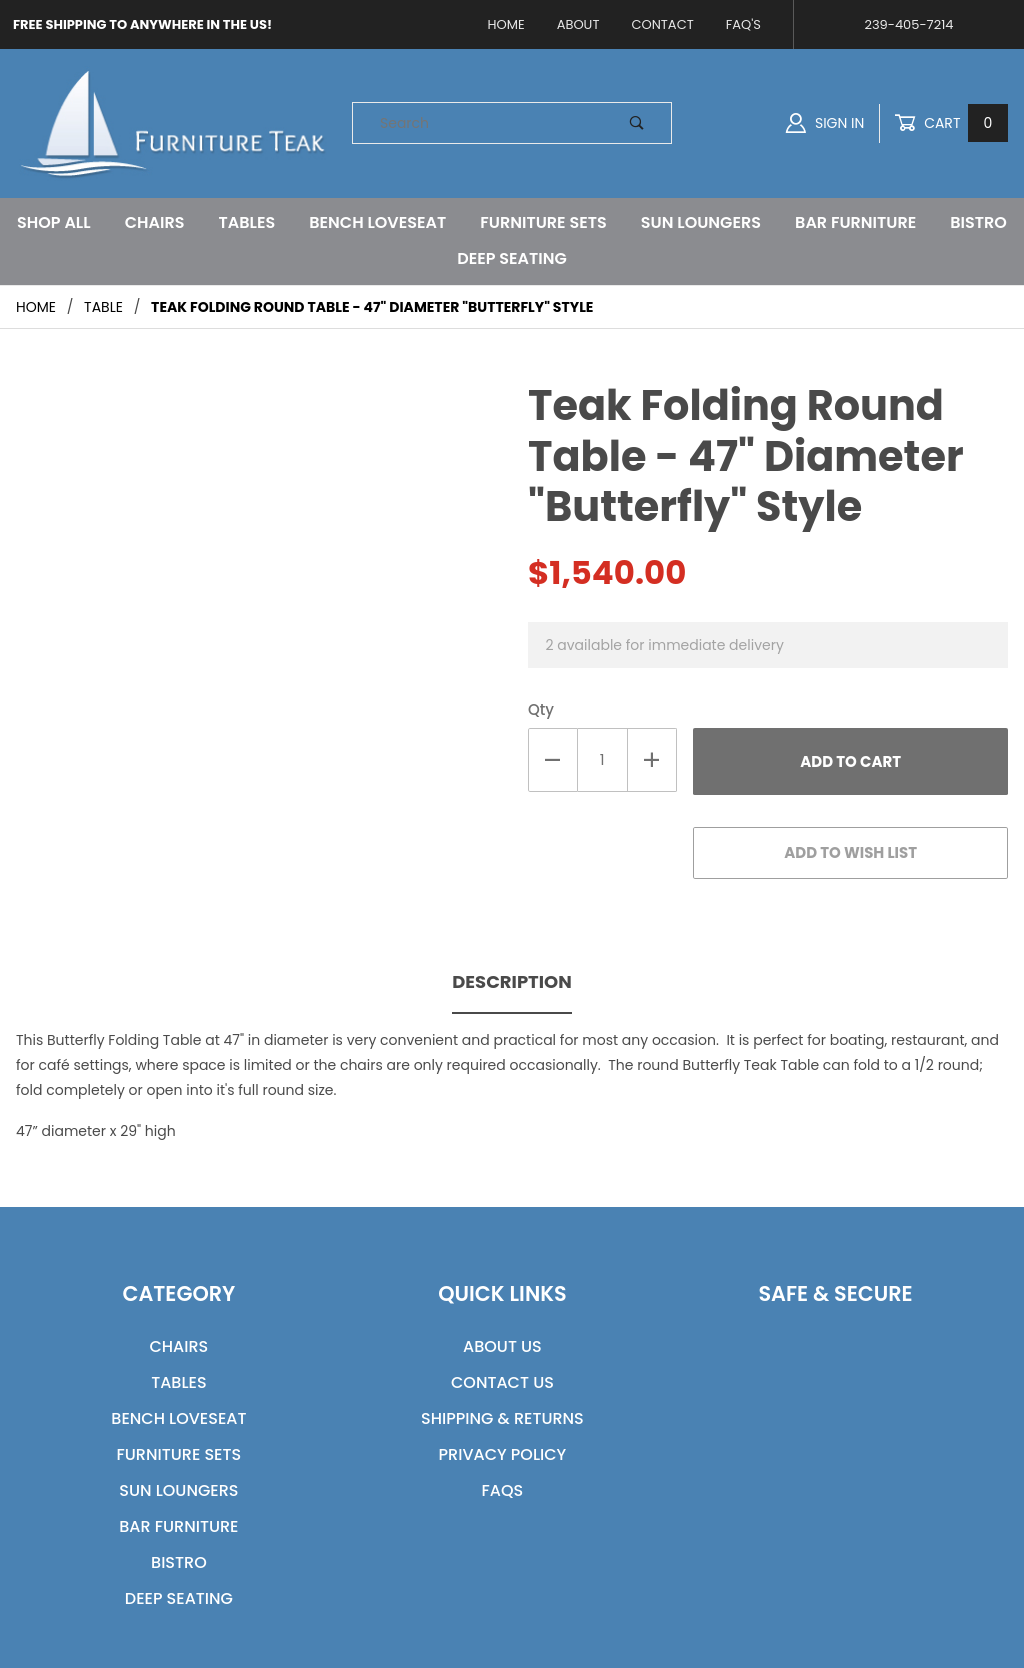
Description (512, 981)
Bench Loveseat (377, 222)
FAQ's (743, 24)
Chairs (155, 222)
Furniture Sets (543, 222)
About (578, 24)
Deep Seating (511, 258)
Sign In (825, 123)
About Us (502, 1346)
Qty (541, 709)
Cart (951, 123)
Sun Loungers (701, 222)
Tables (247, 222)
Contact (662, 24)
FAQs (503, 1490)
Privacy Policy (503, 1454)
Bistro (978, 222)
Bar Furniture (855, 222)
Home (506, 24)
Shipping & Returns (502, 1418)
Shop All (53, 222)
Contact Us (502, 1382)
